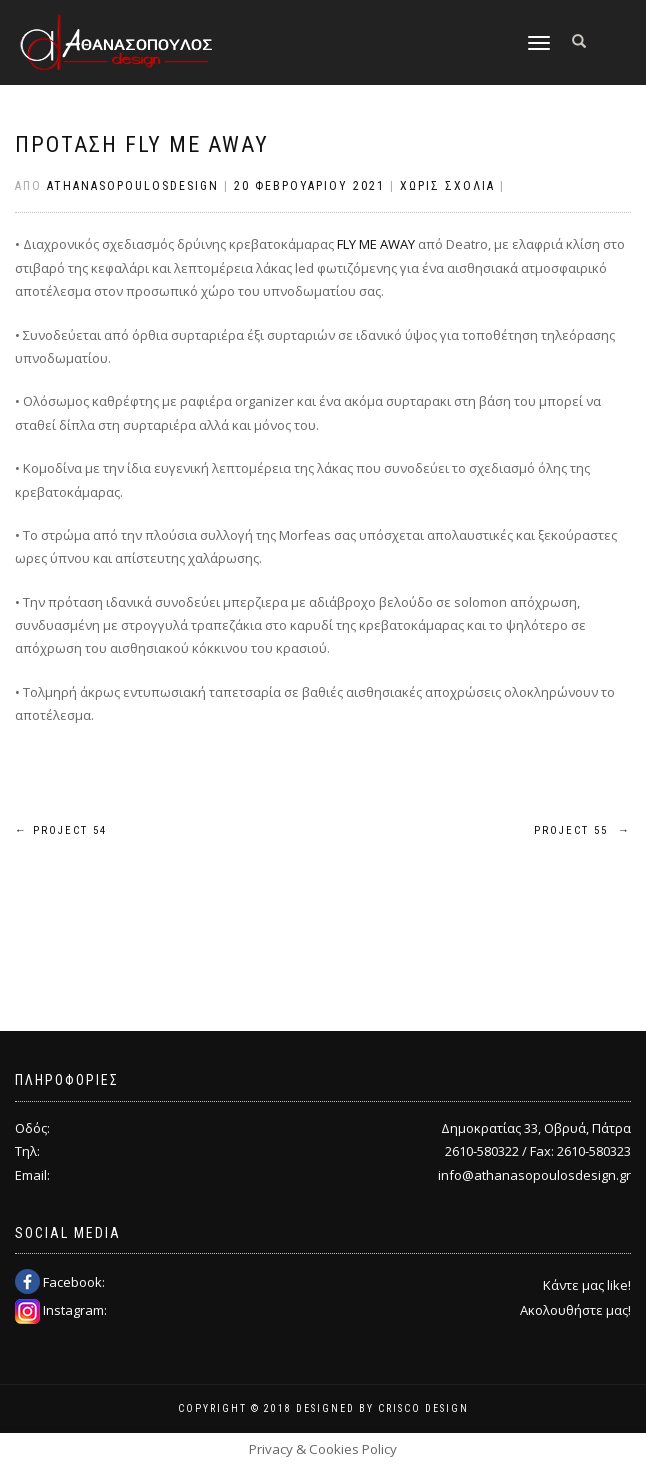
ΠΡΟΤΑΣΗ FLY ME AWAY (142, 144)
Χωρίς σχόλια (447, 186)
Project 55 (582, 830)
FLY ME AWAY (376, 244)
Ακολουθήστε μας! (575, 1310)
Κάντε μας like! (587, 1285)
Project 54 (61, 830)
